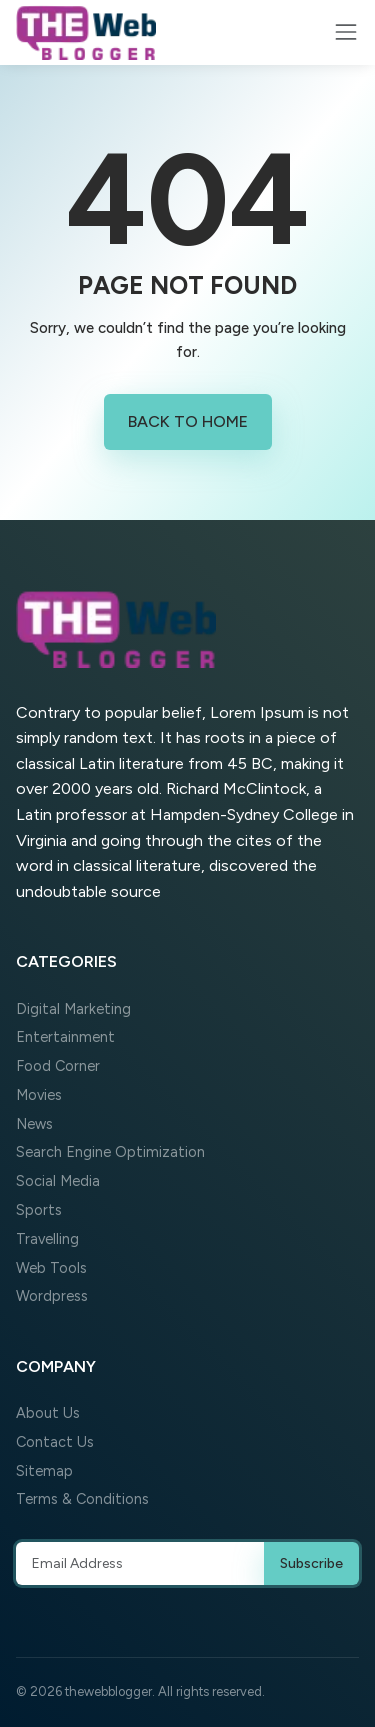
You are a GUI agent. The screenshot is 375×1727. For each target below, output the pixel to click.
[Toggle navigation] (346, 32)
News (34, 1124)
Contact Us (55, 1442)
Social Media (58, 1181)
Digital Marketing (73, 1009)
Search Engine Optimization (110, 1152)
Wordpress (52, 1296)
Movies (39, 1095)
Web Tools (51, 1268)
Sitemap (44, 1471)
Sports (39, 1210)
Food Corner (58, 1066)
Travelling (47, 1239)
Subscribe (311, 1563)
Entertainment (65, 1037)
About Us (48, 1413)
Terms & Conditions (82, 1499)
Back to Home (188, 421)
